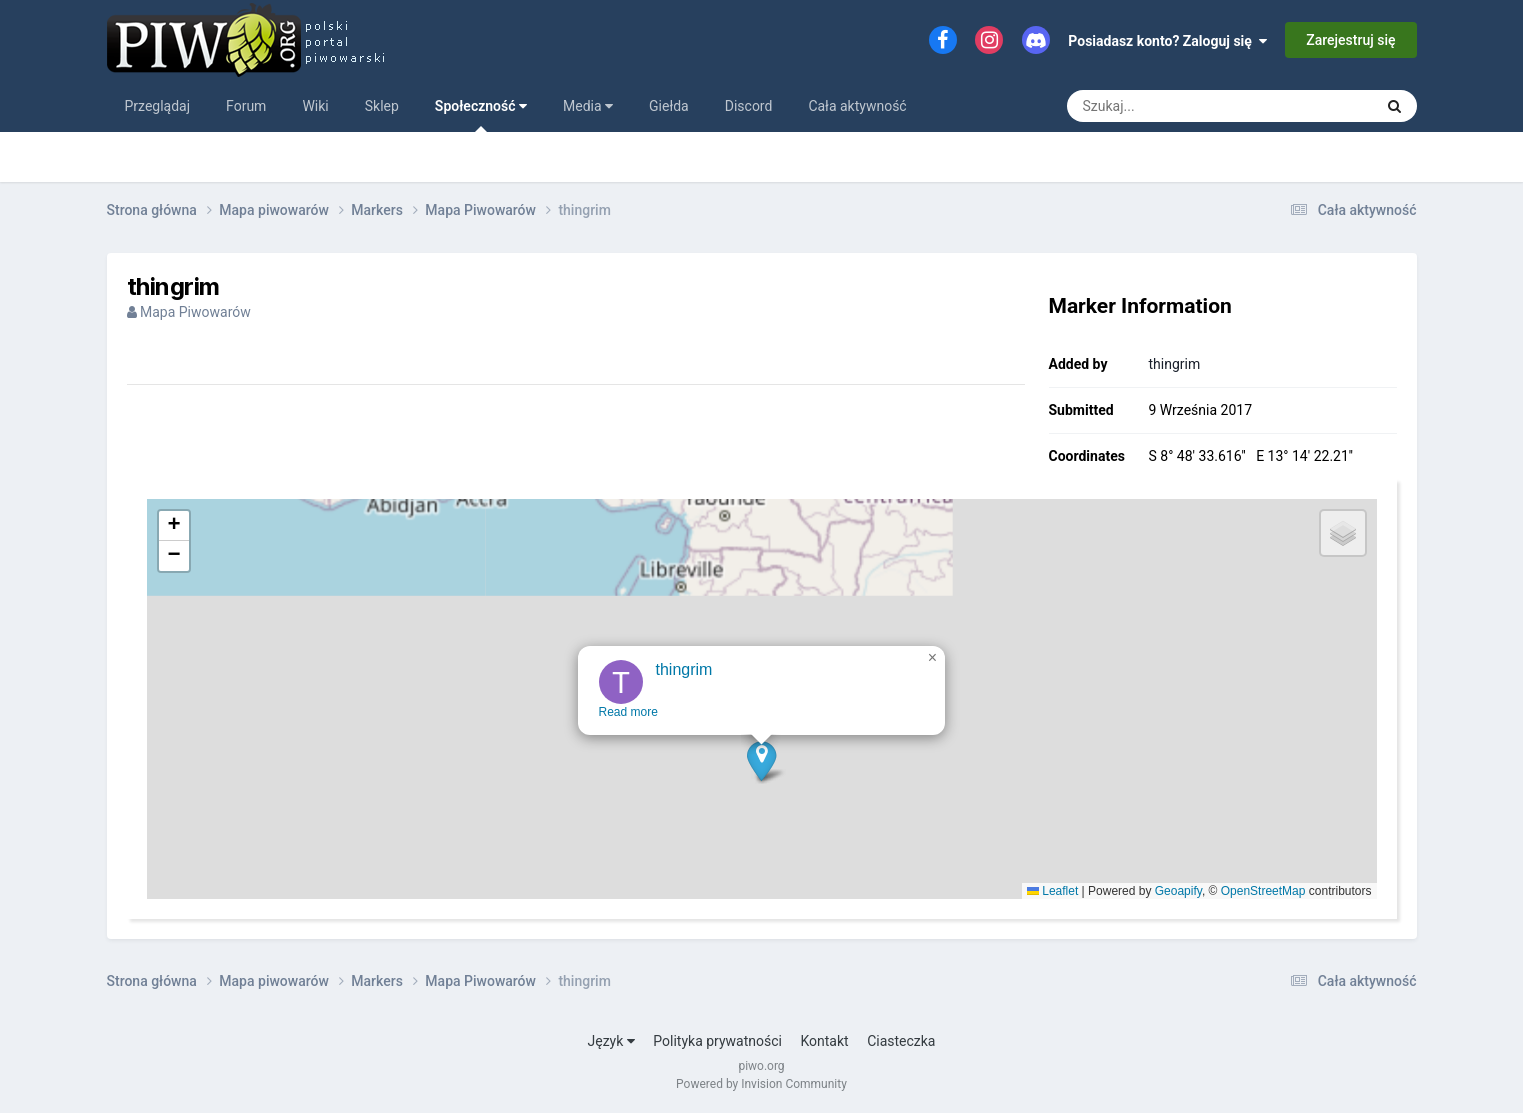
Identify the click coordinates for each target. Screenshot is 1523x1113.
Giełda (669, 106)
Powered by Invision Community (761, 1084)
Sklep (382, 106)
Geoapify (1178, 891)
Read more (626, 756)
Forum (246, 106)
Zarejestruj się (1350, 40)
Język (611, 1041)
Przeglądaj (158, 106)
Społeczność (481, 115)
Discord (749, 106)
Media (588, 106)
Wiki (315, 106)
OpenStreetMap (1263, 891)
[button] (759, 804)
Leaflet (1052, 891)
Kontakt (824, 1041)
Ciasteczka (901, 1041)
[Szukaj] (1174, 106)
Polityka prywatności (717, 1041)
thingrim (1175, 364)
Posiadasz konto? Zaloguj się (1167, 41)
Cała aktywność (857, 106)
